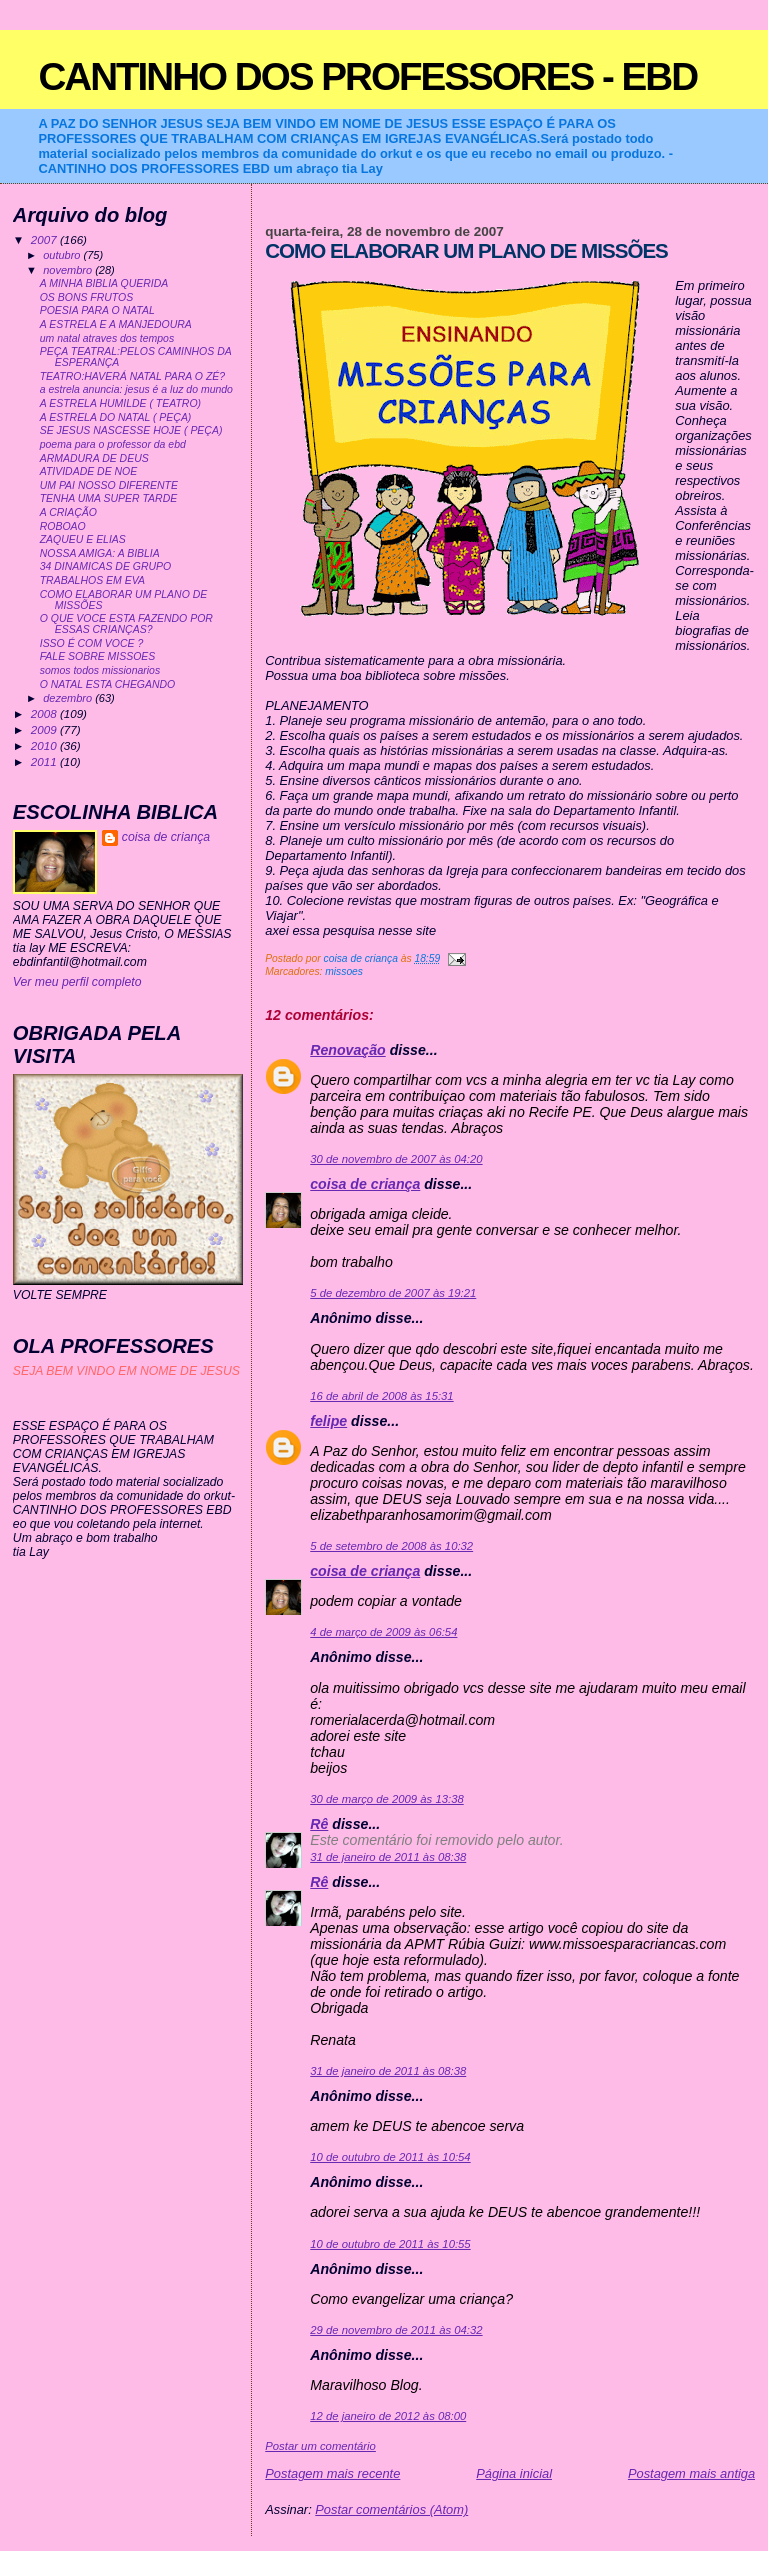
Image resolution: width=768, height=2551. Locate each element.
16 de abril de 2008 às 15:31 (381, 1396)
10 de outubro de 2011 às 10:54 (390, 2157)
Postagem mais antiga (691, 2473)
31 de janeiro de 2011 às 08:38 (388, 1857)
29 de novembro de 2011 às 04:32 (396, 2330)
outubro (63, 255)
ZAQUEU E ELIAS (83, 539)
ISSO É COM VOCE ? (92, 643)
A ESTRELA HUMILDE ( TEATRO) (120, 403)
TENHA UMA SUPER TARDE (108, 498)
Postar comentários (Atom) (391, 2509)
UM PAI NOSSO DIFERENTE (109, 485)
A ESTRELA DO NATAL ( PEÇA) (116, 417)
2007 (45, 239)
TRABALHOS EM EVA (92, 580)
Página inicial (514, 2473)
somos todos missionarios (100, 670)
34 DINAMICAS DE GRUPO (105, 566)
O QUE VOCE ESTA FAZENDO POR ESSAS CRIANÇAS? (126, 624)
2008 (45, 713)
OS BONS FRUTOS (86, 297)
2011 (45, 761)
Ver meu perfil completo (77, 982)
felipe (328, 1421)
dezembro (69, 698)
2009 (45, 729)
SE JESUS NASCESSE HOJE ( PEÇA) (131, 430)
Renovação (347, 1050)
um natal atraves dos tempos (107, 338)
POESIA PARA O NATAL (97, 310)
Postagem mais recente (332, 2473)
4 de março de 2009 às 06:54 (383, 1632)
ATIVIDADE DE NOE (89, 471)
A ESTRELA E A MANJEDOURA (116, 324)
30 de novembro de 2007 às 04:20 (396, 1159)
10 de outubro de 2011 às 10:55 (390, 2244)
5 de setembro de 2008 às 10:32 (391, 1546)
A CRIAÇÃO (68, 512)
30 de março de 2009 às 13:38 (386, 1799)
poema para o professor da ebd (113, 444)
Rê (319, 1824)
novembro (69, 270)
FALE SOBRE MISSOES (98, 656)
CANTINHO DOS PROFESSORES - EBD (367, 76)
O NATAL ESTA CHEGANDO (108, 684)
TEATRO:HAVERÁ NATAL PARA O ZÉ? (132, 376)
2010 (45, 745)
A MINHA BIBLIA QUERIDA (104, 283)
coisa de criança (365, 1184)
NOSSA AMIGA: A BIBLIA (100, 553)
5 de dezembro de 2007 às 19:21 (393, 1293)
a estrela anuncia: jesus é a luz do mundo (136, 389)
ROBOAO (63, 526)
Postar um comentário (320, 2446)
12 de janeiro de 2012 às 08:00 (388, 2416)
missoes (344, 971)
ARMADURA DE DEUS (94, 458)
